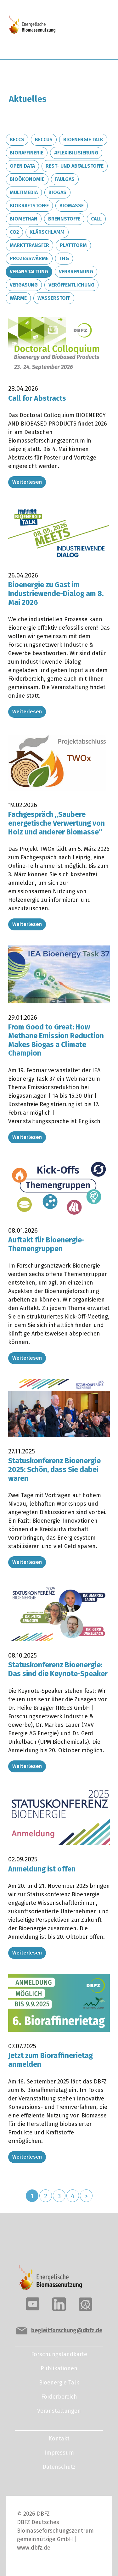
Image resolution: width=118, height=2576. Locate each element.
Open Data (22, 166)
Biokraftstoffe (29, 206)
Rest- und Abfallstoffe (75, 166)
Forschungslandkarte (59, 2354)
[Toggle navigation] (87, 29)
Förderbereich (59, 2396)
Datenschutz (59, 2466)
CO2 (14, 232)
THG (64, 258)
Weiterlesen (27, 482)
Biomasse (71, 206)
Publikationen (59, 2368)
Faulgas (65, 179)
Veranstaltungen (59, 2410)
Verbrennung (76, 272)
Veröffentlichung (71, 285)
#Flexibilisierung (76, 153)
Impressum (59, 2452)
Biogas (57, 192)
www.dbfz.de (33, 2547)
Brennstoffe (64, 219)
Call (96, 219)
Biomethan (23, 219)
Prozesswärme (29, 258)
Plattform (73, 245)
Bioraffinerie (26, 153)
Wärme (18, 298)
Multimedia (24, 192)
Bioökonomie (27, 179)
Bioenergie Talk (83, 139)
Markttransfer (29, 245)
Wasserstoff (53, 298)
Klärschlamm (47, 232)
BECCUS (44, 139)
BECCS (17, 139)
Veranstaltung (29, 272)
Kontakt (59, 2438)
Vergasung (24, 285)
